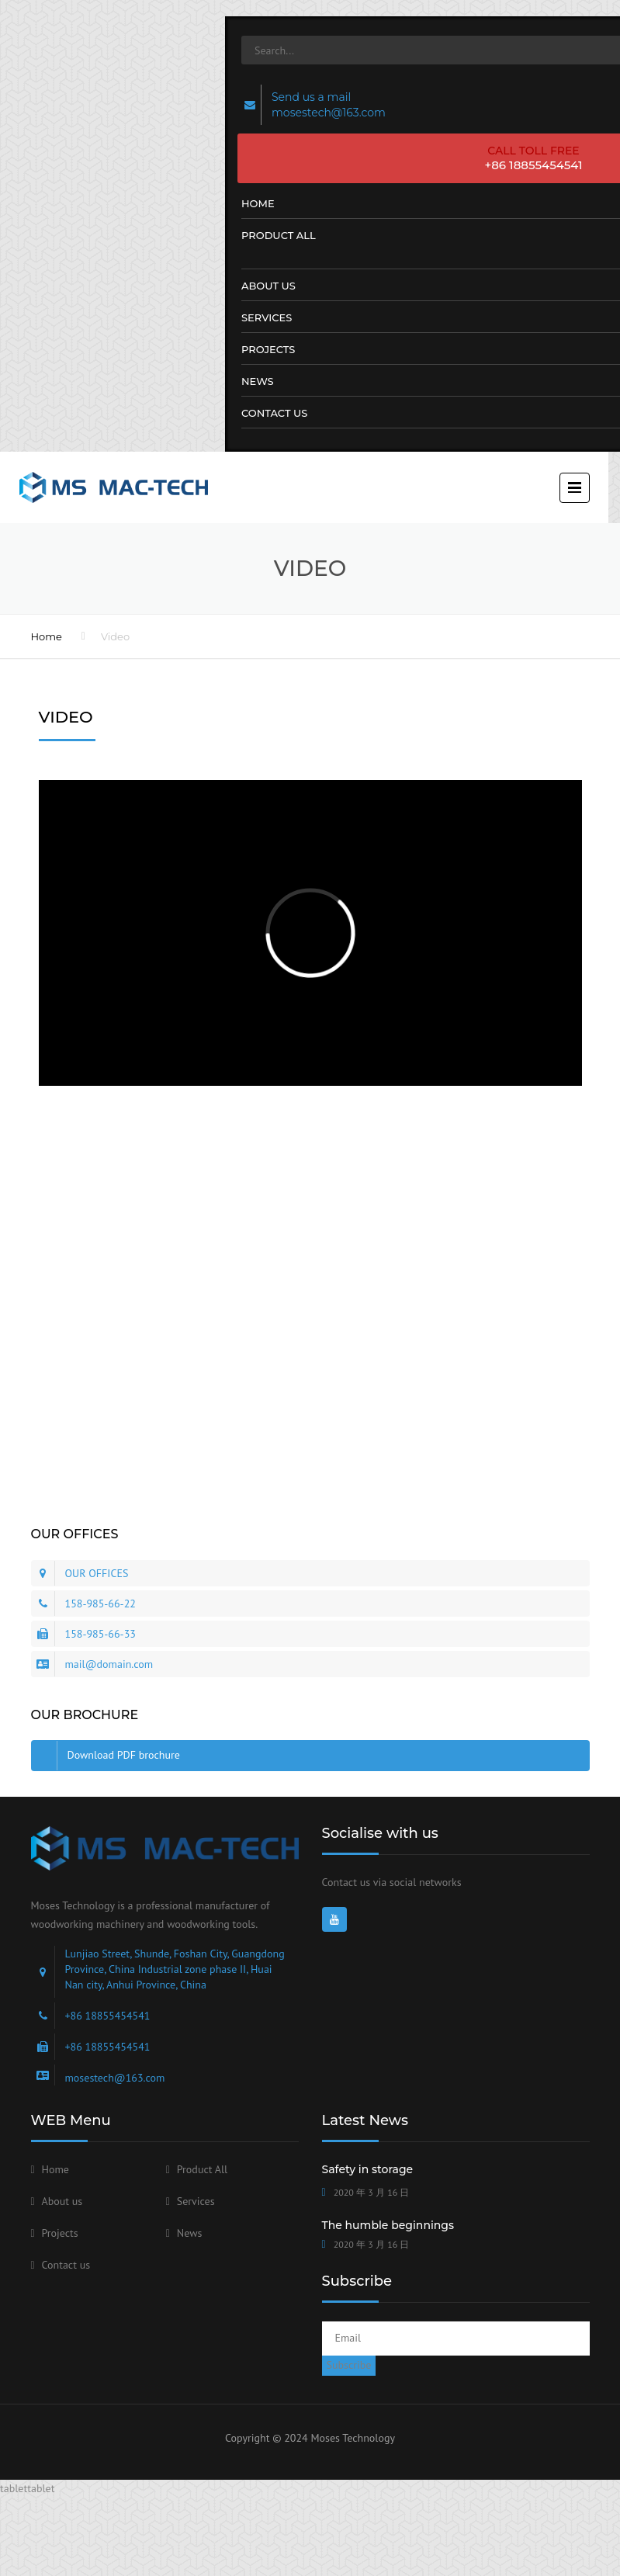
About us (62, 2201)
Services (196, 2201)
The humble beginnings (388, 2225)
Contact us (66, 2265)
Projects (60, 2233)
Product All (202, 2169)
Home (46, 636)
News (190, 2233)
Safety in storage (368, 2169)
